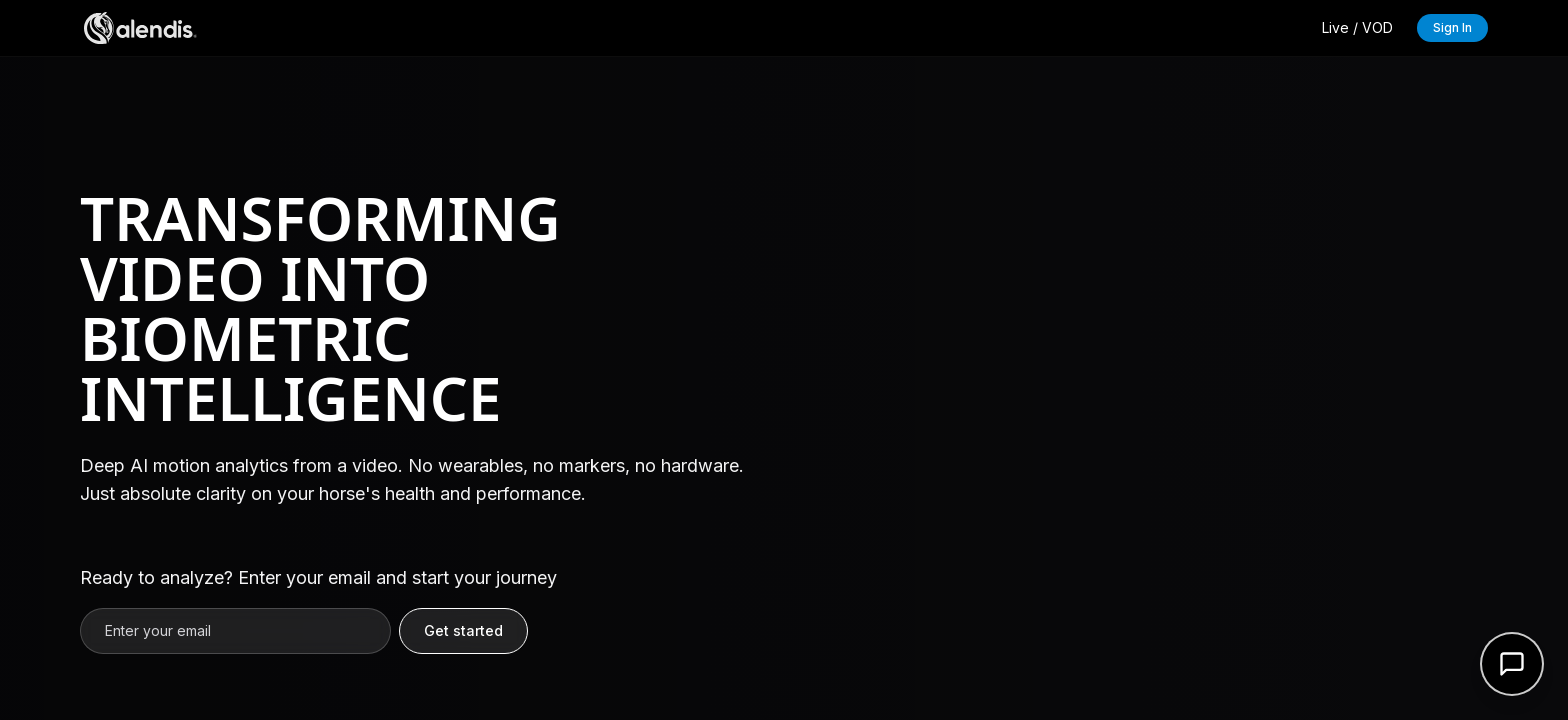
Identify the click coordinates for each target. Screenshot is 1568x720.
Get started (463, 630)
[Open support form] (1512, 664)
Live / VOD (1357, 27)
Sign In (1452, 27)
